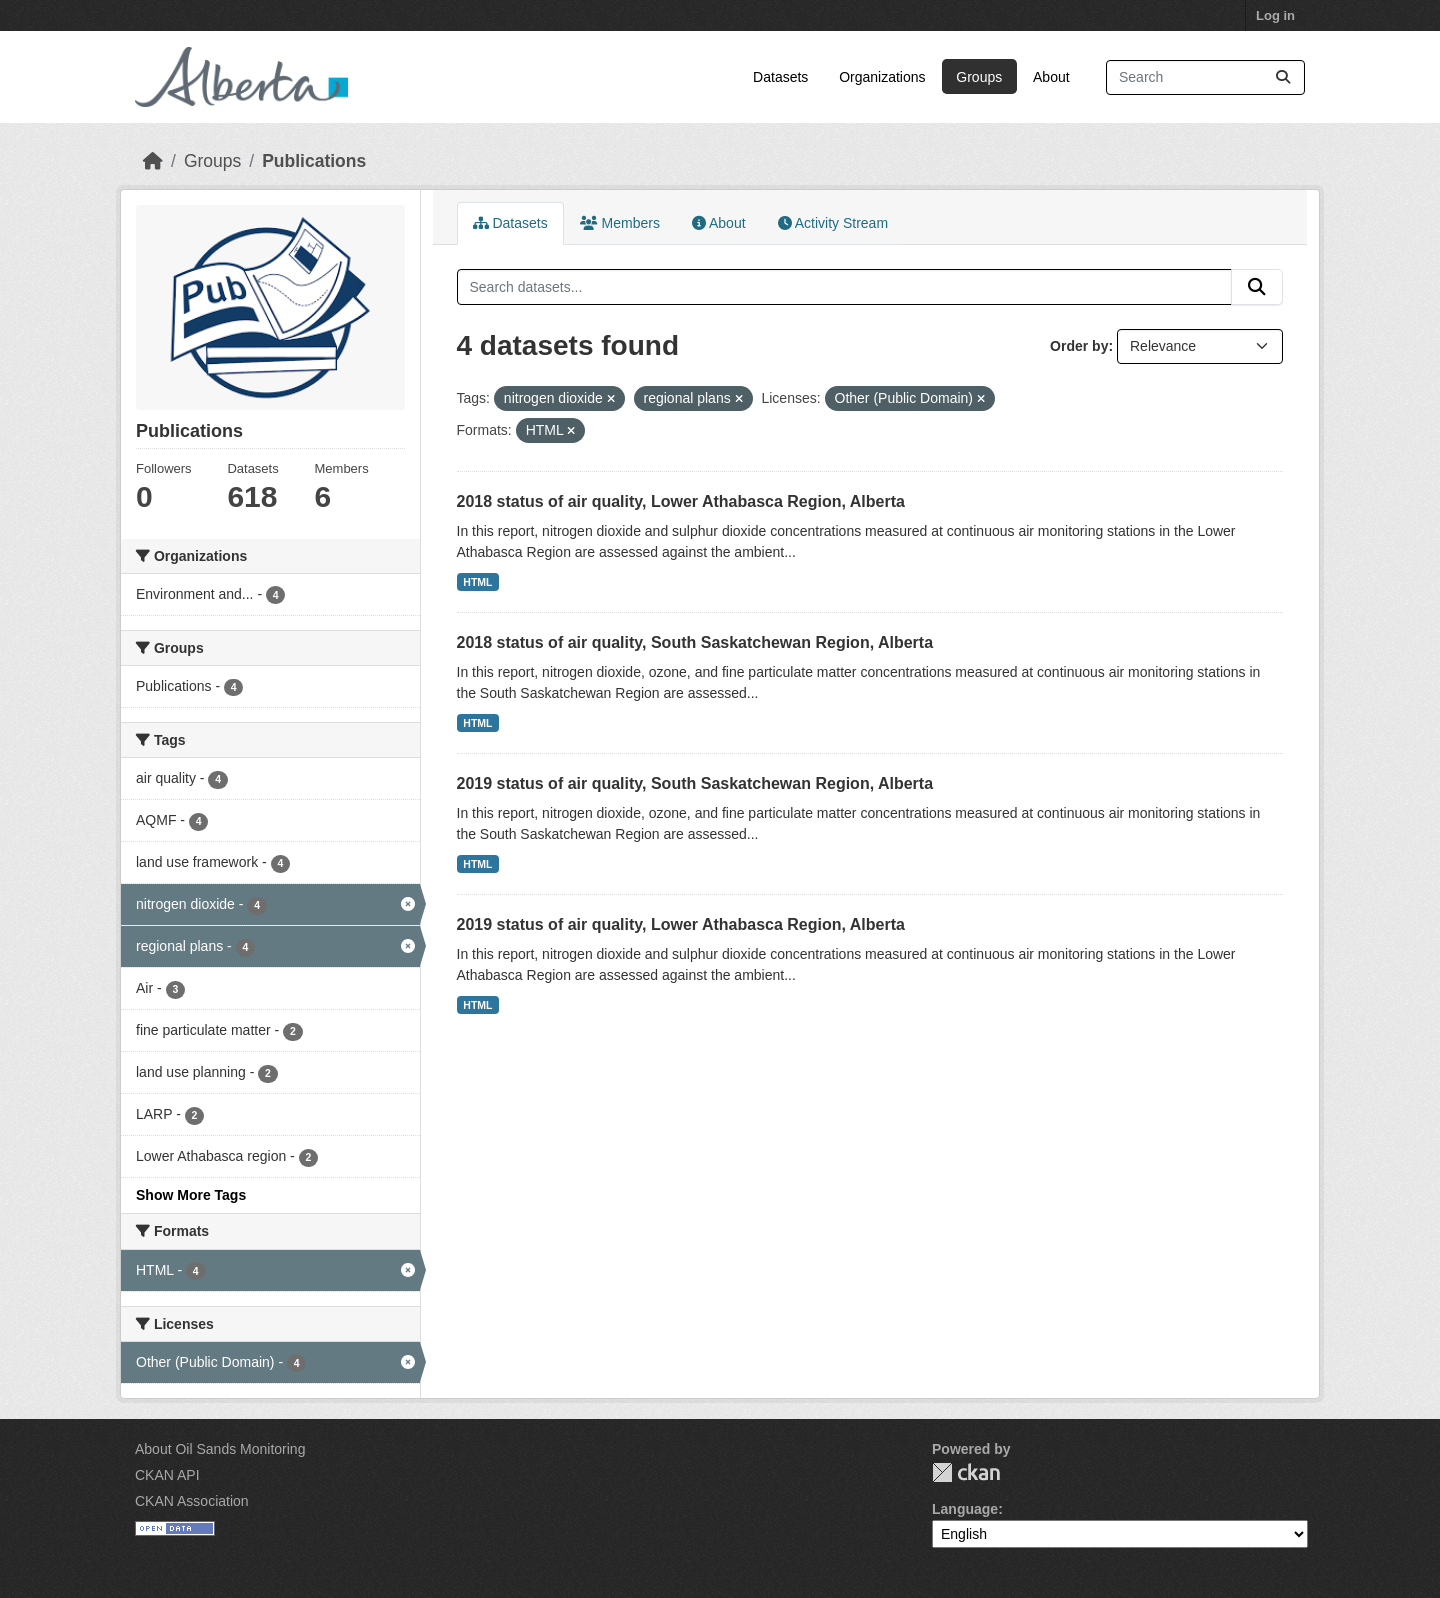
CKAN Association (192, 1501)
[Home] (153, 161)
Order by (1079, 346)
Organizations (882, 77)
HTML (477, 582)
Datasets (780, 77)
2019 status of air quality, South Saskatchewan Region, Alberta (695, 783)
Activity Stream (833, 223)
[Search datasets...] (1205, 77)
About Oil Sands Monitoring (220, 1449)
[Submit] (1283, 77)
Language (965, 1509)
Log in (1275, 15)
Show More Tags (191, 1195)
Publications (314, 161)
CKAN (966, 1472)
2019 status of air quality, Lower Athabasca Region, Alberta (681, 924)
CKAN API (167, 1475)
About (1051, 77)
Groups (979, 77)
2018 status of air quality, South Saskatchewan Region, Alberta (695, 642)
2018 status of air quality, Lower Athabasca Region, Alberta (681, 501)
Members (620, 223)
